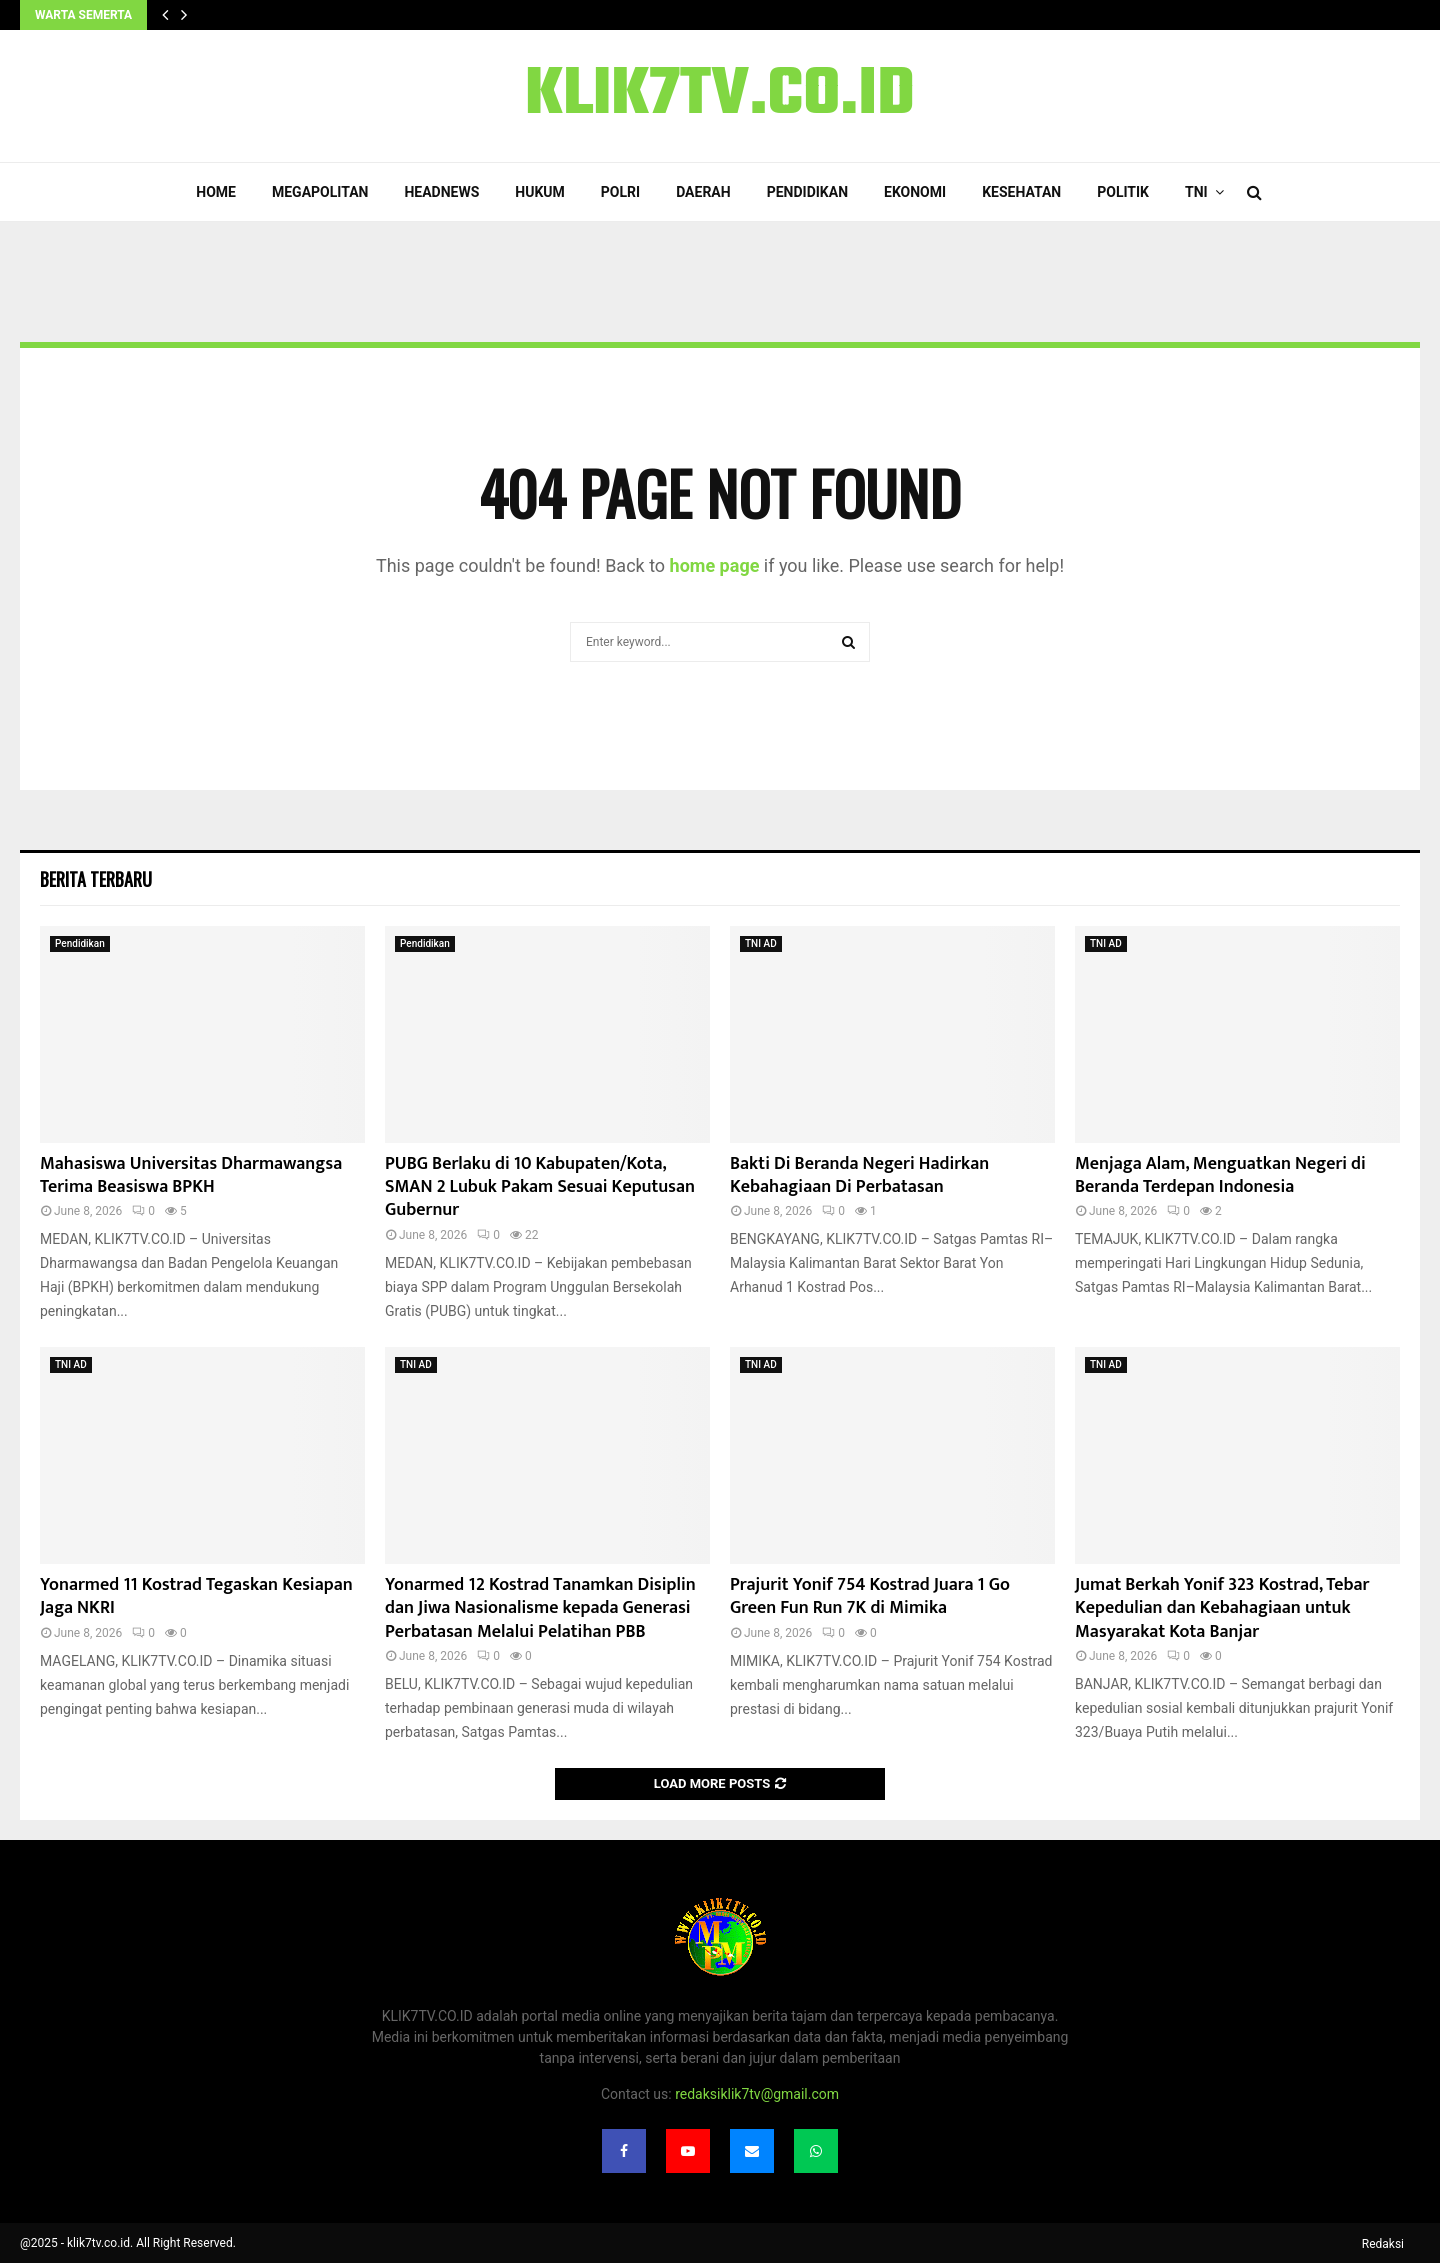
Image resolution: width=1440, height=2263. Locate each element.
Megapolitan (320, 192)
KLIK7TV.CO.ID (720, 96)
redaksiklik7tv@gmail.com (757, 2094)
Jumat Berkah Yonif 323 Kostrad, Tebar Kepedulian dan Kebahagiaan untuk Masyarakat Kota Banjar (1222, 1608)
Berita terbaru (96, 879)
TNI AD (761, 943)
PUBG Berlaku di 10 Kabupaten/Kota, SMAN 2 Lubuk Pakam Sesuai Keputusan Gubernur (540, 1187)
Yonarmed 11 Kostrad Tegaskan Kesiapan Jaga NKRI (196, 1596)
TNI (1196, 192)
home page (715, 565)
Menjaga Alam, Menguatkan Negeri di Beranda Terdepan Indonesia (1220, 1175)
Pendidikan (807, 192)
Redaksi (1383, 2244)
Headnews (441, 192)
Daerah (703, 192)
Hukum (540, 192)
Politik (1123, 192)
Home (216, 192)
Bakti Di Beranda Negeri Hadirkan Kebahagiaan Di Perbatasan (859, 1175)
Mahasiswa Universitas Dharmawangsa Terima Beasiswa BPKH (191, 1175)
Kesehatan (1021, 192)
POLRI (620, 192)
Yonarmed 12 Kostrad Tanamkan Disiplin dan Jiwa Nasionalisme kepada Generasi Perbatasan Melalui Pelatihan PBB (540, 1608)
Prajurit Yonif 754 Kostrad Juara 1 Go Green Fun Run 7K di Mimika (870, 1596)
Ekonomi (915, 192)
